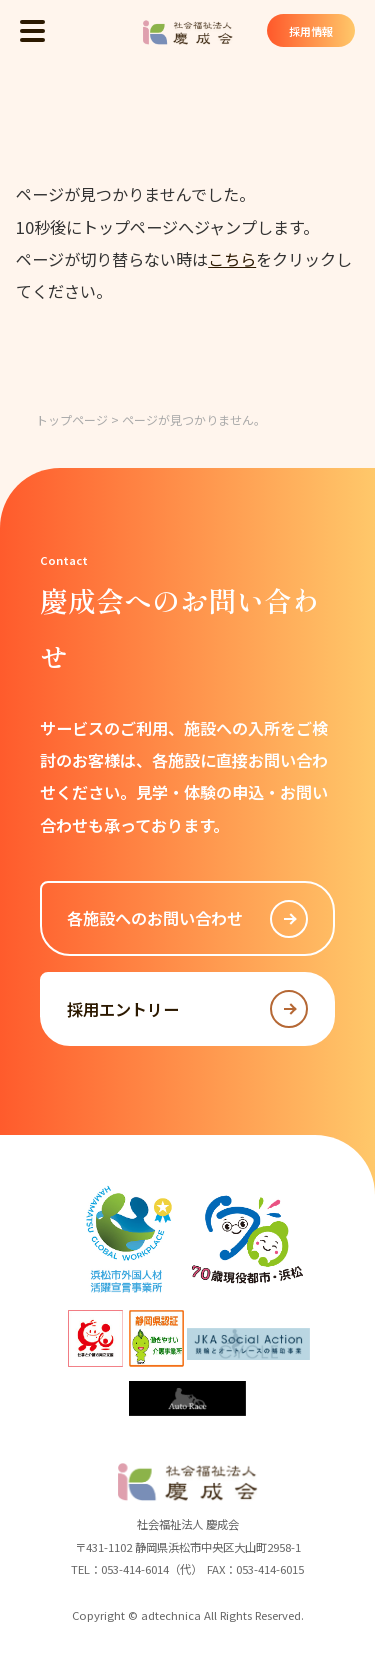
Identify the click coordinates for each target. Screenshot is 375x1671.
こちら (232, 259)
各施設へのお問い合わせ (188, 919)
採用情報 (310, 31)
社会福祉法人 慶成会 (188, 32)
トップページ (72, 419)
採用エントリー (188, 1009)
